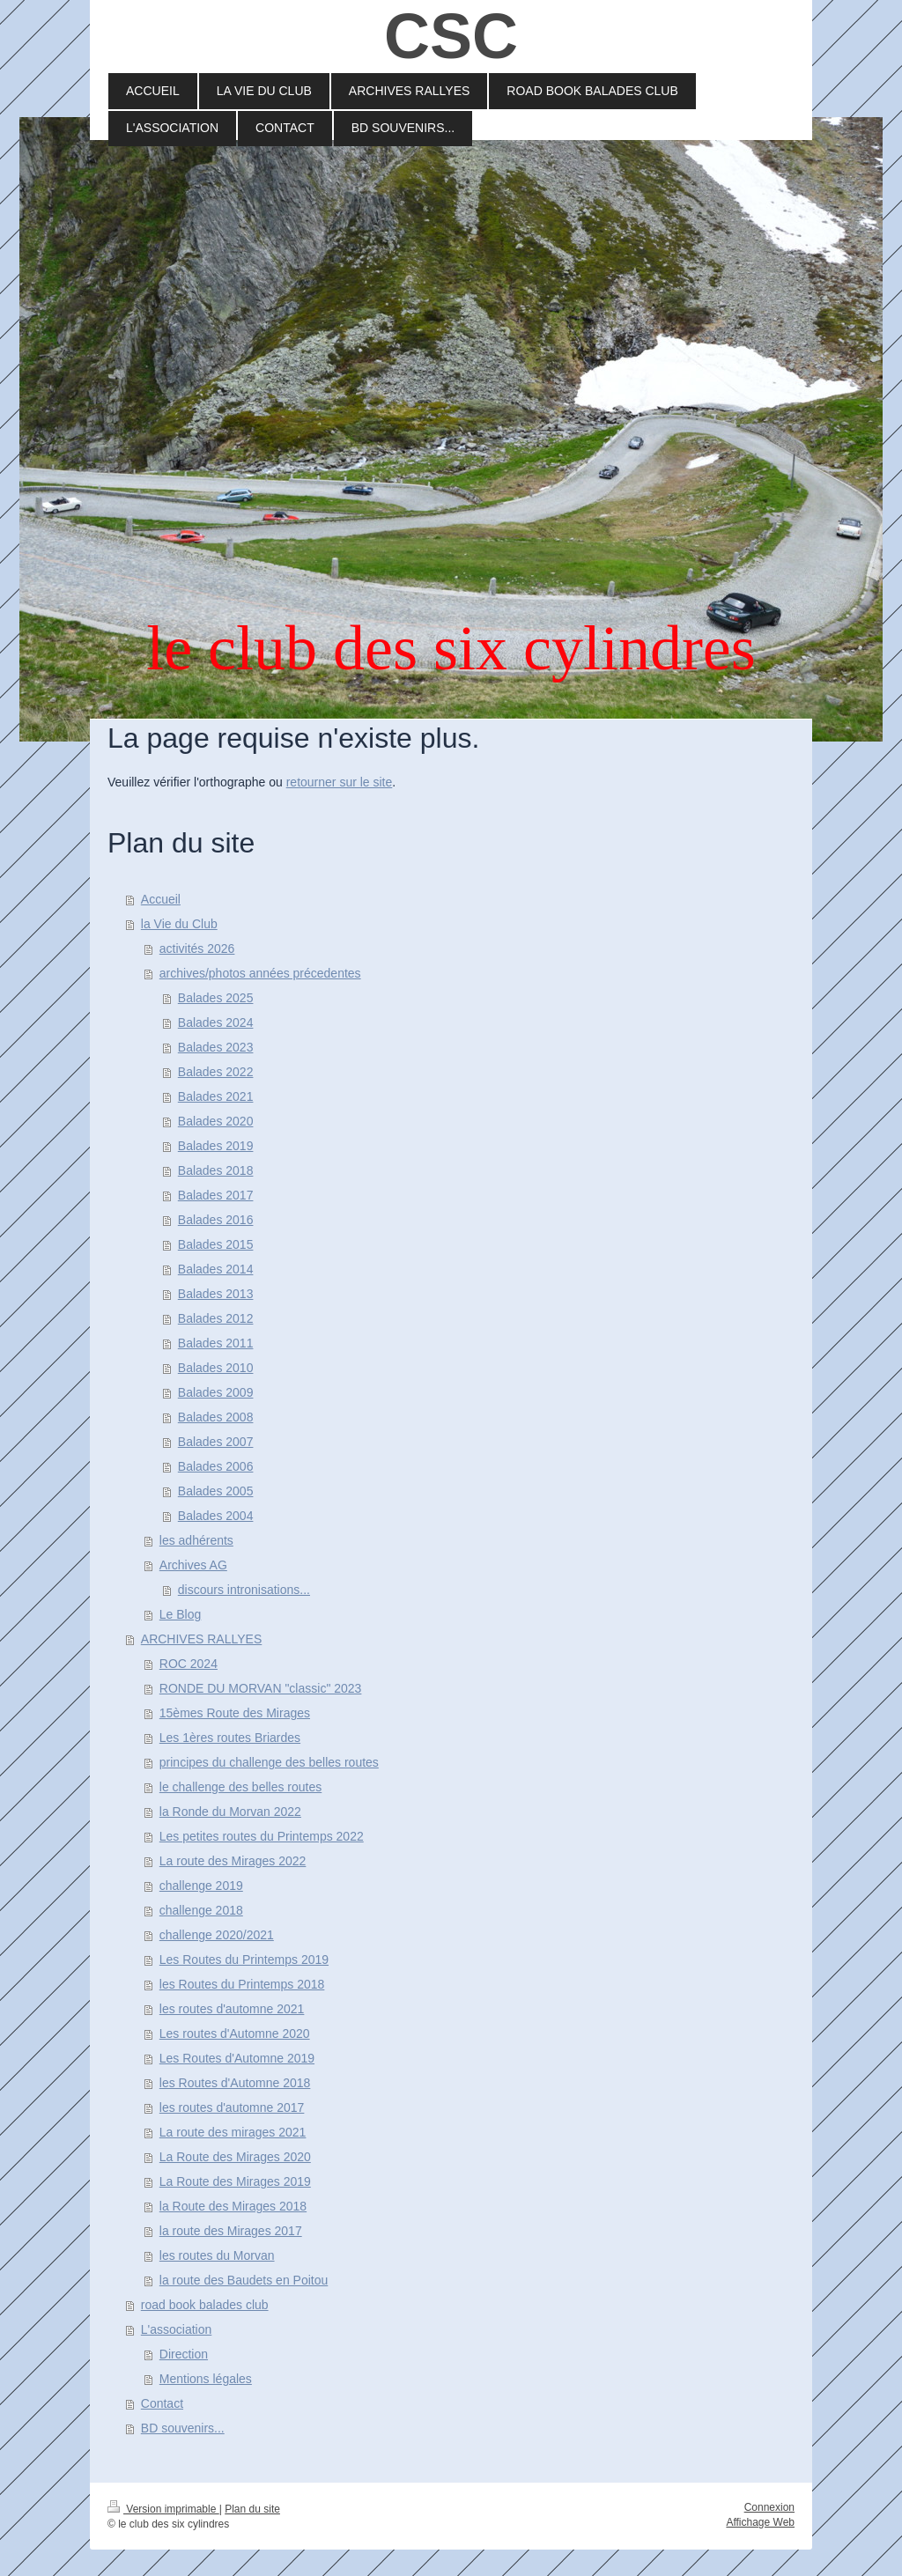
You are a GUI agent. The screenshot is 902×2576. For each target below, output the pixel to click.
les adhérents (196, 1540)
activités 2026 (197, 948)
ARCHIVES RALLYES (201, 1639)
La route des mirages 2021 (233, 2132)
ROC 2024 (188, 1664)
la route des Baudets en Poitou (243, 2280)
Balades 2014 (216, 1269)
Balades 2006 (216, 1466)
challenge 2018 (201, 1910)
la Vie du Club (179, 924)
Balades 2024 (216, 1022)
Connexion (769, 2507)
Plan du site (252, 2509)
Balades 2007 (216, 1442)
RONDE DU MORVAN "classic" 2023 (260, 1688)
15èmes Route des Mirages (234, 1713)
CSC (451, 36)
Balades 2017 (216, 1195)
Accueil (161, 899)
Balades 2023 (216, 1047)
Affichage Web (760, 2522)
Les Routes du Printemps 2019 (244, 1959)
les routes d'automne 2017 (232, 2107)
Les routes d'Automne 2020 (234, 2033)
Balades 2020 (216, 1121)
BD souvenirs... (183, 2428)
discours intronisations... (244, 1590)
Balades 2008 (216, 1417)
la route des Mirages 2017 (230, 2231)
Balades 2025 (216, 998)
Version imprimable (163, 2509)
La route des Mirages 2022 (233, 1861)
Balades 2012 (216, 1318)
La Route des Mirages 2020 (235, 2157)
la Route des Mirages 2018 (233, 2206)
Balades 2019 (216, 1146)
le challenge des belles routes (240, 1787)
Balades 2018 (216, 1170)
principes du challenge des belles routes (269, 1762)
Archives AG (193, 1565)
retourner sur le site (339, 782)
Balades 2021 (216, 1096)
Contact (162, 2403)
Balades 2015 (216, 1244)
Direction (183, 2354)
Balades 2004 (216, 1516)
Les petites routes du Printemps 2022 (261, 1836)
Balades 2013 (216, 1294)
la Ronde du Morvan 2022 (230, 1812)
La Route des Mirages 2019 (235, 2181)
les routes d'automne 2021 (232, 2009)
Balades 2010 (216, 1368)
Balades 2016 (216, 1220)
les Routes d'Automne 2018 (235, 2083)
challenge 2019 (201, 1885)
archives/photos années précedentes (260, 973)
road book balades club (205, 2305)
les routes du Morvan (217, 2255)
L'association (176, 2329)
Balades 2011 (216, 1343)
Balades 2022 (216, 1072)
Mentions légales (205, 2379)
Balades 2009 (216, 1392)
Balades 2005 (216, 1491)
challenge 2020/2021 (216, 1935)
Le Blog (180, 1614)
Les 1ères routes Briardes (229, 1738)
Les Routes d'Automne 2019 (236, 2058)
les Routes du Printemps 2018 (242, 1984)
